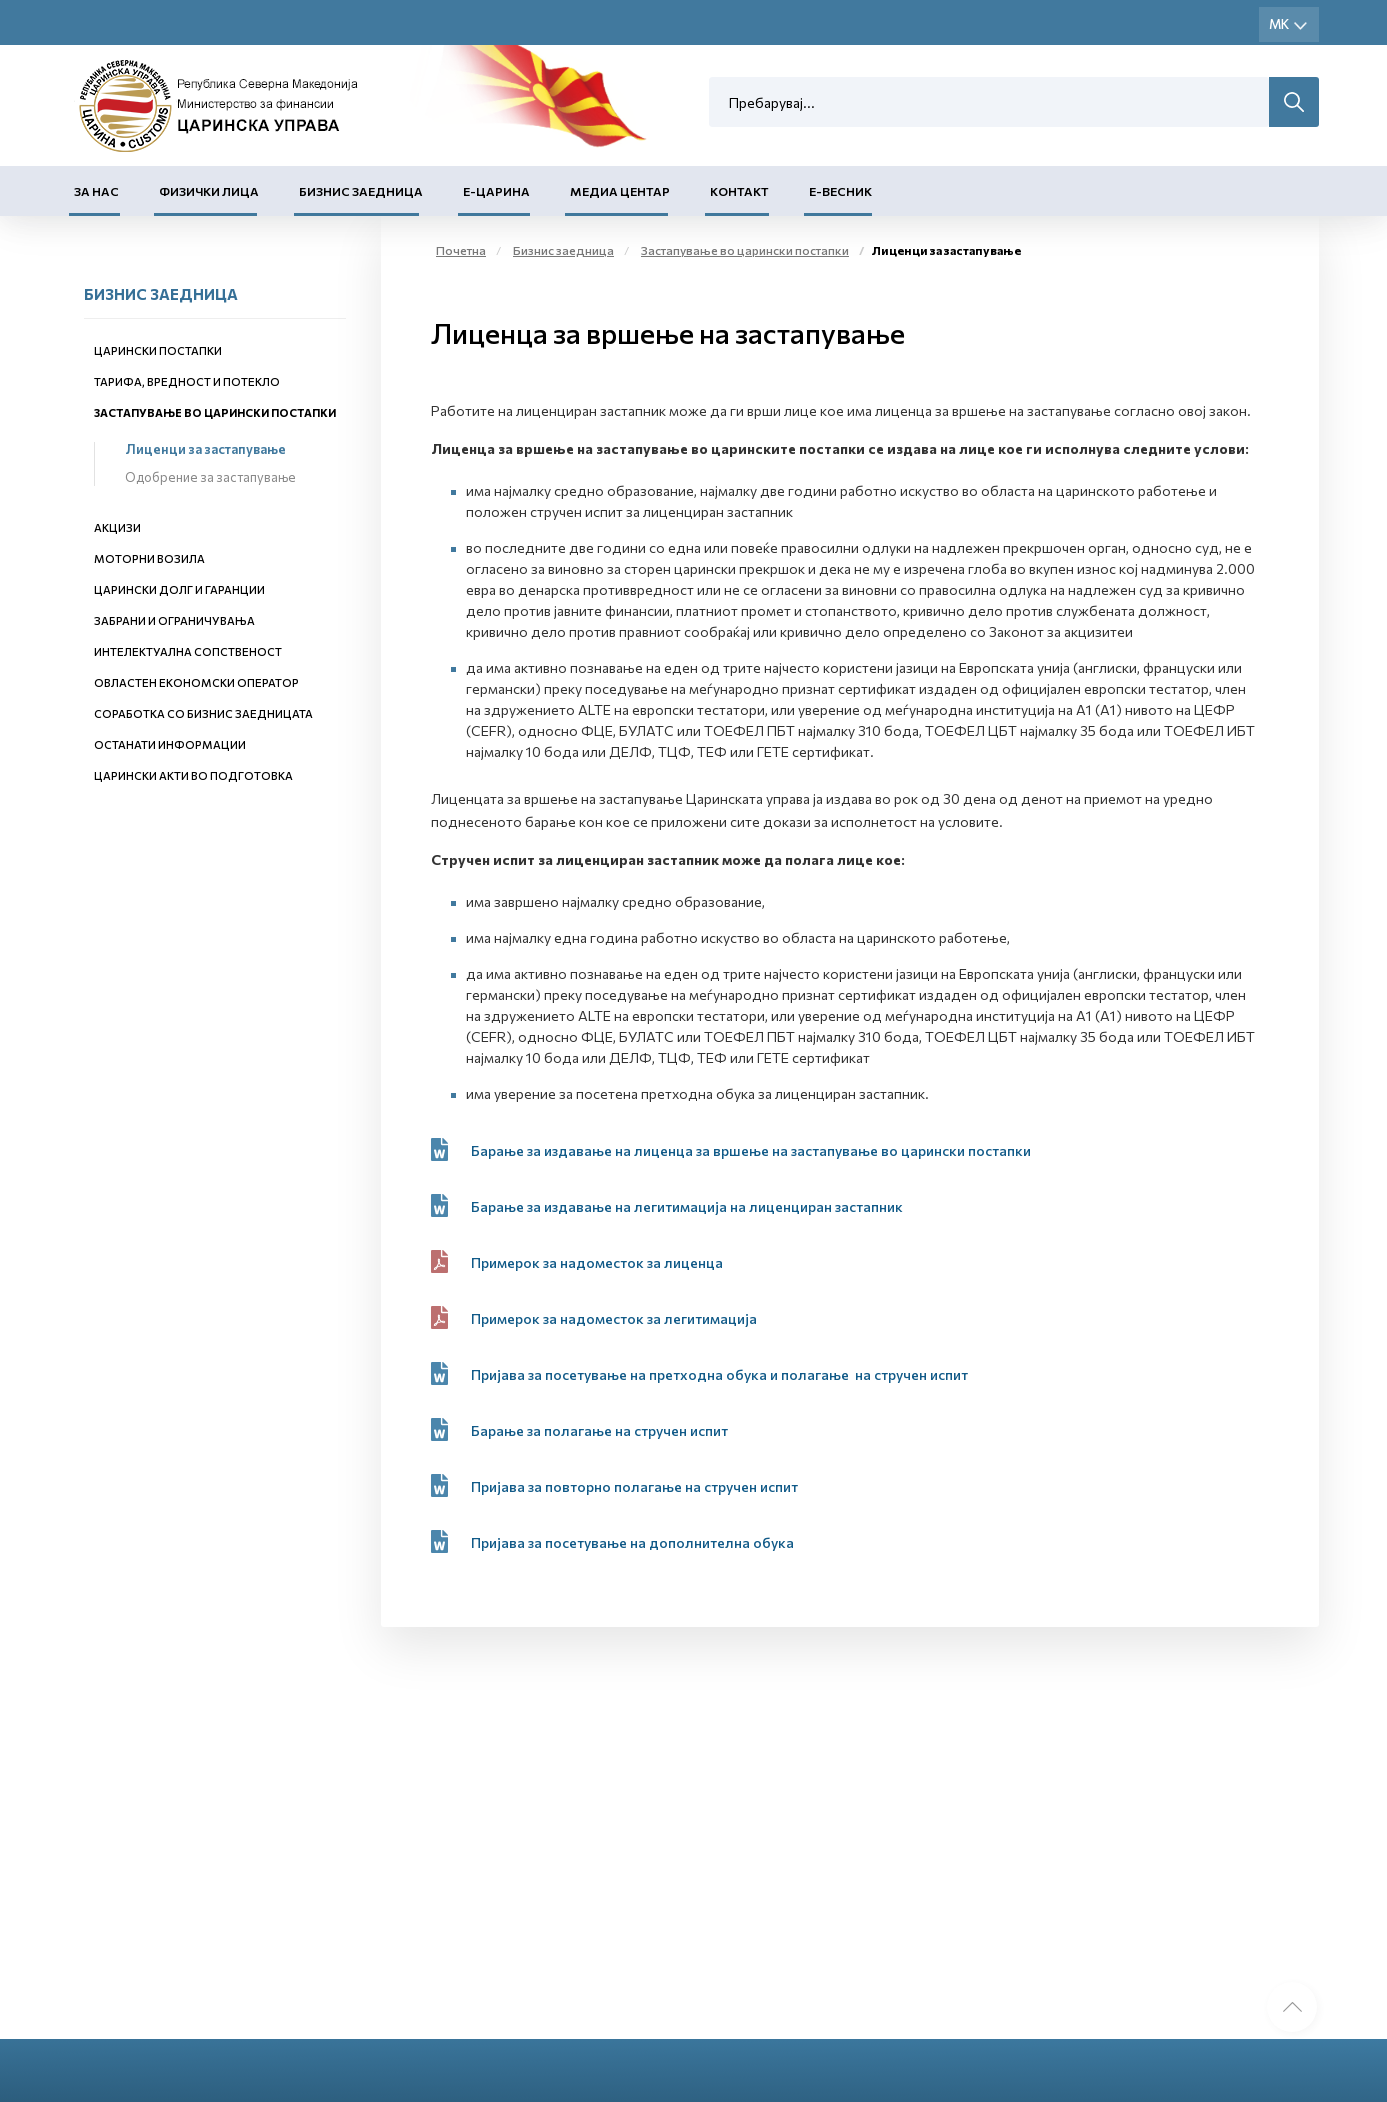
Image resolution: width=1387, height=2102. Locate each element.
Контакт (739, 191)
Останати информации (170, 744)
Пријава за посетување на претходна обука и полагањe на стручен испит (719, 1374)
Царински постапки (158, 350)
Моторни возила (149, 558)
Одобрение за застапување (210, 477)
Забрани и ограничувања (174, 620)
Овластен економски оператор (196, 682)
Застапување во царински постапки (215, 412)
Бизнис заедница (361, 191)
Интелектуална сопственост (188, 651)
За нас (96, 191)
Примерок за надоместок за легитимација (614, 1318)
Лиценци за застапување (205, 449)
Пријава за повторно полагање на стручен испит (634, 1486)
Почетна (461, 250)
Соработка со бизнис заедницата (203, 713)
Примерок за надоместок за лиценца (597, 1262)
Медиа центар (620, 191)
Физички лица (209, 191)
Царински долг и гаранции (179, 589)
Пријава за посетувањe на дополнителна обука (632, 1542)
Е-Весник (840, 191)
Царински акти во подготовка (193, 775)
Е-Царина (496, 191)
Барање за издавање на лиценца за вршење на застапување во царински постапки (751, 1150)
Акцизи (117, 527)
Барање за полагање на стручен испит (601, 1430)
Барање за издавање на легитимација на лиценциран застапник (687, 1206)
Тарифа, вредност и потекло (187, 381)
